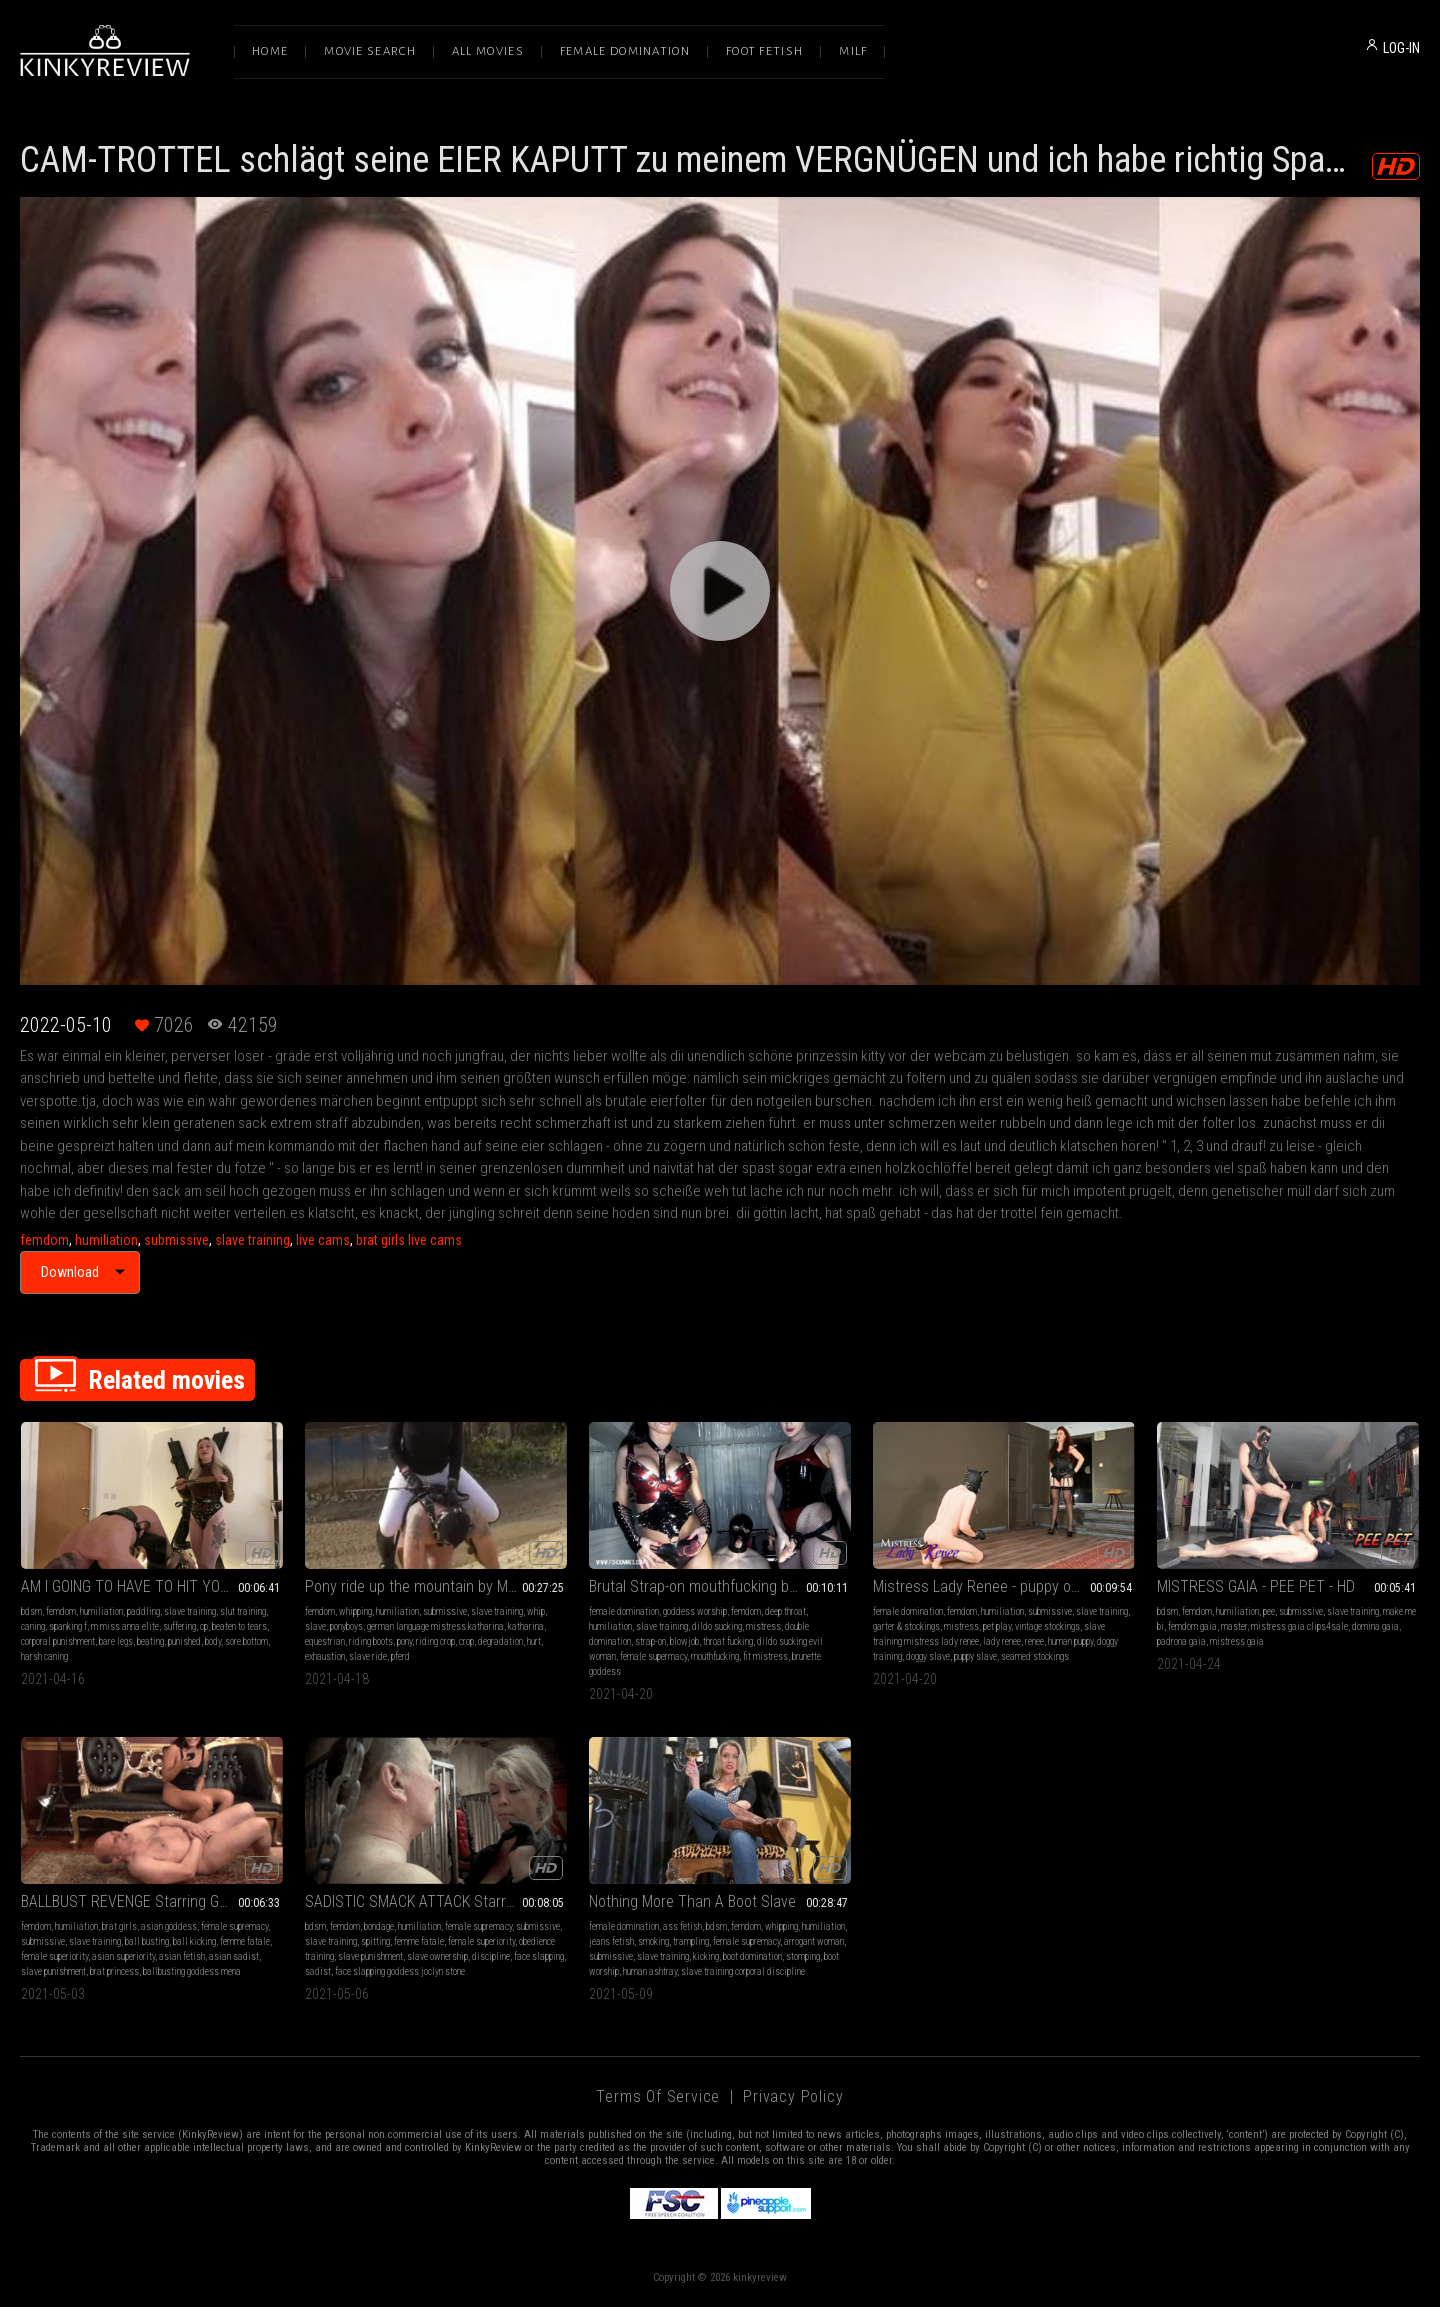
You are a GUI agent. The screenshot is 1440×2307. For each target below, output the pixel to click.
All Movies (488, 51)
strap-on (650, 1641)
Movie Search (370, 51)
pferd (400, 1656)
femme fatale (245, 1941)
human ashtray (650, 1971)
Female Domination (625, 51)
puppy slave (975, 1656)
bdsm (31, 1611)
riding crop (435, 1641)
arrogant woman (814, 1941)
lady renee (1002, 1641)
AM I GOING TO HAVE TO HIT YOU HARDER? (152, 1586)
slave (315, 1626)
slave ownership (437, 1956)
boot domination (752, 1956)
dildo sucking (717, 1626)
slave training (252, 1240)
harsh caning (44, 1656)
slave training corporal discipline (743, 1971)
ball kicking (194, 1941)
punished (184, 1641)
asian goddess (169, 1926)
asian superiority (123, 1956)
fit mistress (765, 1656)
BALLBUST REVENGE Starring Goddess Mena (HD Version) (152, 1901)
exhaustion (325, 1656)
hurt (534, 1641)
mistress (763, 1626)
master (1234, 1626)
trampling (691, 1941)
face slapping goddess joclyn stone (400, 1971)
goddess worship (695, 1611)
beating (150, 1641)
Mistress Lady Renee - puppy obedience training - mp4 (1004, 1586)
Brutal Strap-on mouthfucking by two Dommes (720, 1586)
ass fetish (682, 1926)
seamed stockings (1035, 1656)
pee (1269, 1611)
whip (536, 1611)
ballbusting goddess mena (192, 1971)
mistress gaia (1237, 1641)
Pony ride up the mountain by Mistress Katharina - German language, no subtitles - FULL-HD (436, 1586)
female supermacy (653, 1656)
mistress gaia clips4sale (1299, 1626)
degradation (500, 1641)
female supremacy (234, 1926)
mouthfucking (715, 1656)
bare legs (116, 1641)
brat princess (114, 1971)
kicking (706, 1956)
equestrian (325, 1641)
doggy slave (928, 1656)
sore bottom (246, 1641)
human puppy (1070, 1641)
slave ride (368, 1656)
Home (270, 51)
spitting (375, 1941)
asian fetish (182, 1956)
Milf (853, 51)
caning (33, 1626)
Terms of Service (658, 2096)
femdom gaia (1192, 1626)
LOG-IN (1401, 48)
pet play (997, 1626)
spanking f (68, 1626)
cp (204, 1626)
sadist (318, 1971)
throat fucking (728, 1641)
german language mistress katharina (435, 1626)
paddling (143, 1611)
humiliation (106, 1240)
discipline (491, 1956)
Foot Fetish (764, 51)
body (213, 1641)
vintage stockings (1047, 1626)
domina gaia (1375, 1626)
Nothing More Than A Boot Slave (692, 1901)
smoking (653, 1941)
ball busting (147, 1941)
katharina (526, 1626)
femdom (44, 1240)
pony (404, 1641)
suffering (179, 1626)
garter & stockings (906, 1626)
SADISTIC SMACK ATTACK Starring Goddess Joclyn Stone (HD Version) (436, 1901)
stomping (803, 1956)
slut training (243, 1611)
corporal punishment (58, 1641)
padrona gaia (1181, 1641)
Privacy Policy (793, 2096)
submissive (176, 1240)
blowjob (684, 1641)
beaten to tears (239, 1626)
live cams (323, 1240)
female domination (624, 1611)
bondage (379, 1926)
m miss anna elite (125, 1626)
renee (1034, 1641)
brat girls (119, 1926)
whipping (355, 1611)
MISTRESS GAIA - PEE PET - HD (1256, 1586)
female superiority (54, 1956)
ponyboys (346, 1626)
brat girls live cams (409, 1240)
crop (466, 1641)
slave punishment (53, 1971)
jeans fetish (611, 1941)
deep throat (785, 1611)
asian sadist (234, 1956)
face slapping (539, 1956)
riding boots (371, 1641)
